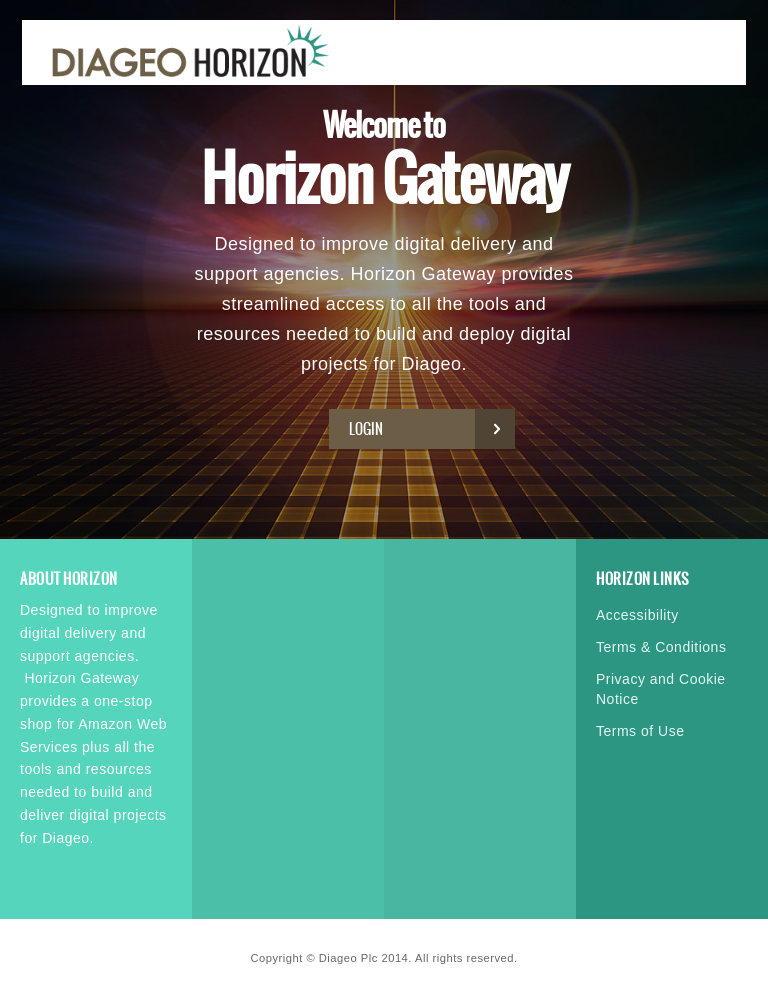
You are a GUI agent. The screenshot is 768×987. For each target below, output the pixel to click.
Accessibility (637, 615)
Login (427, 429)
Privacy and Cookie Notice (661, 689)
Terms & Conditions (661, 647)
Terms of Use (640, 731)
